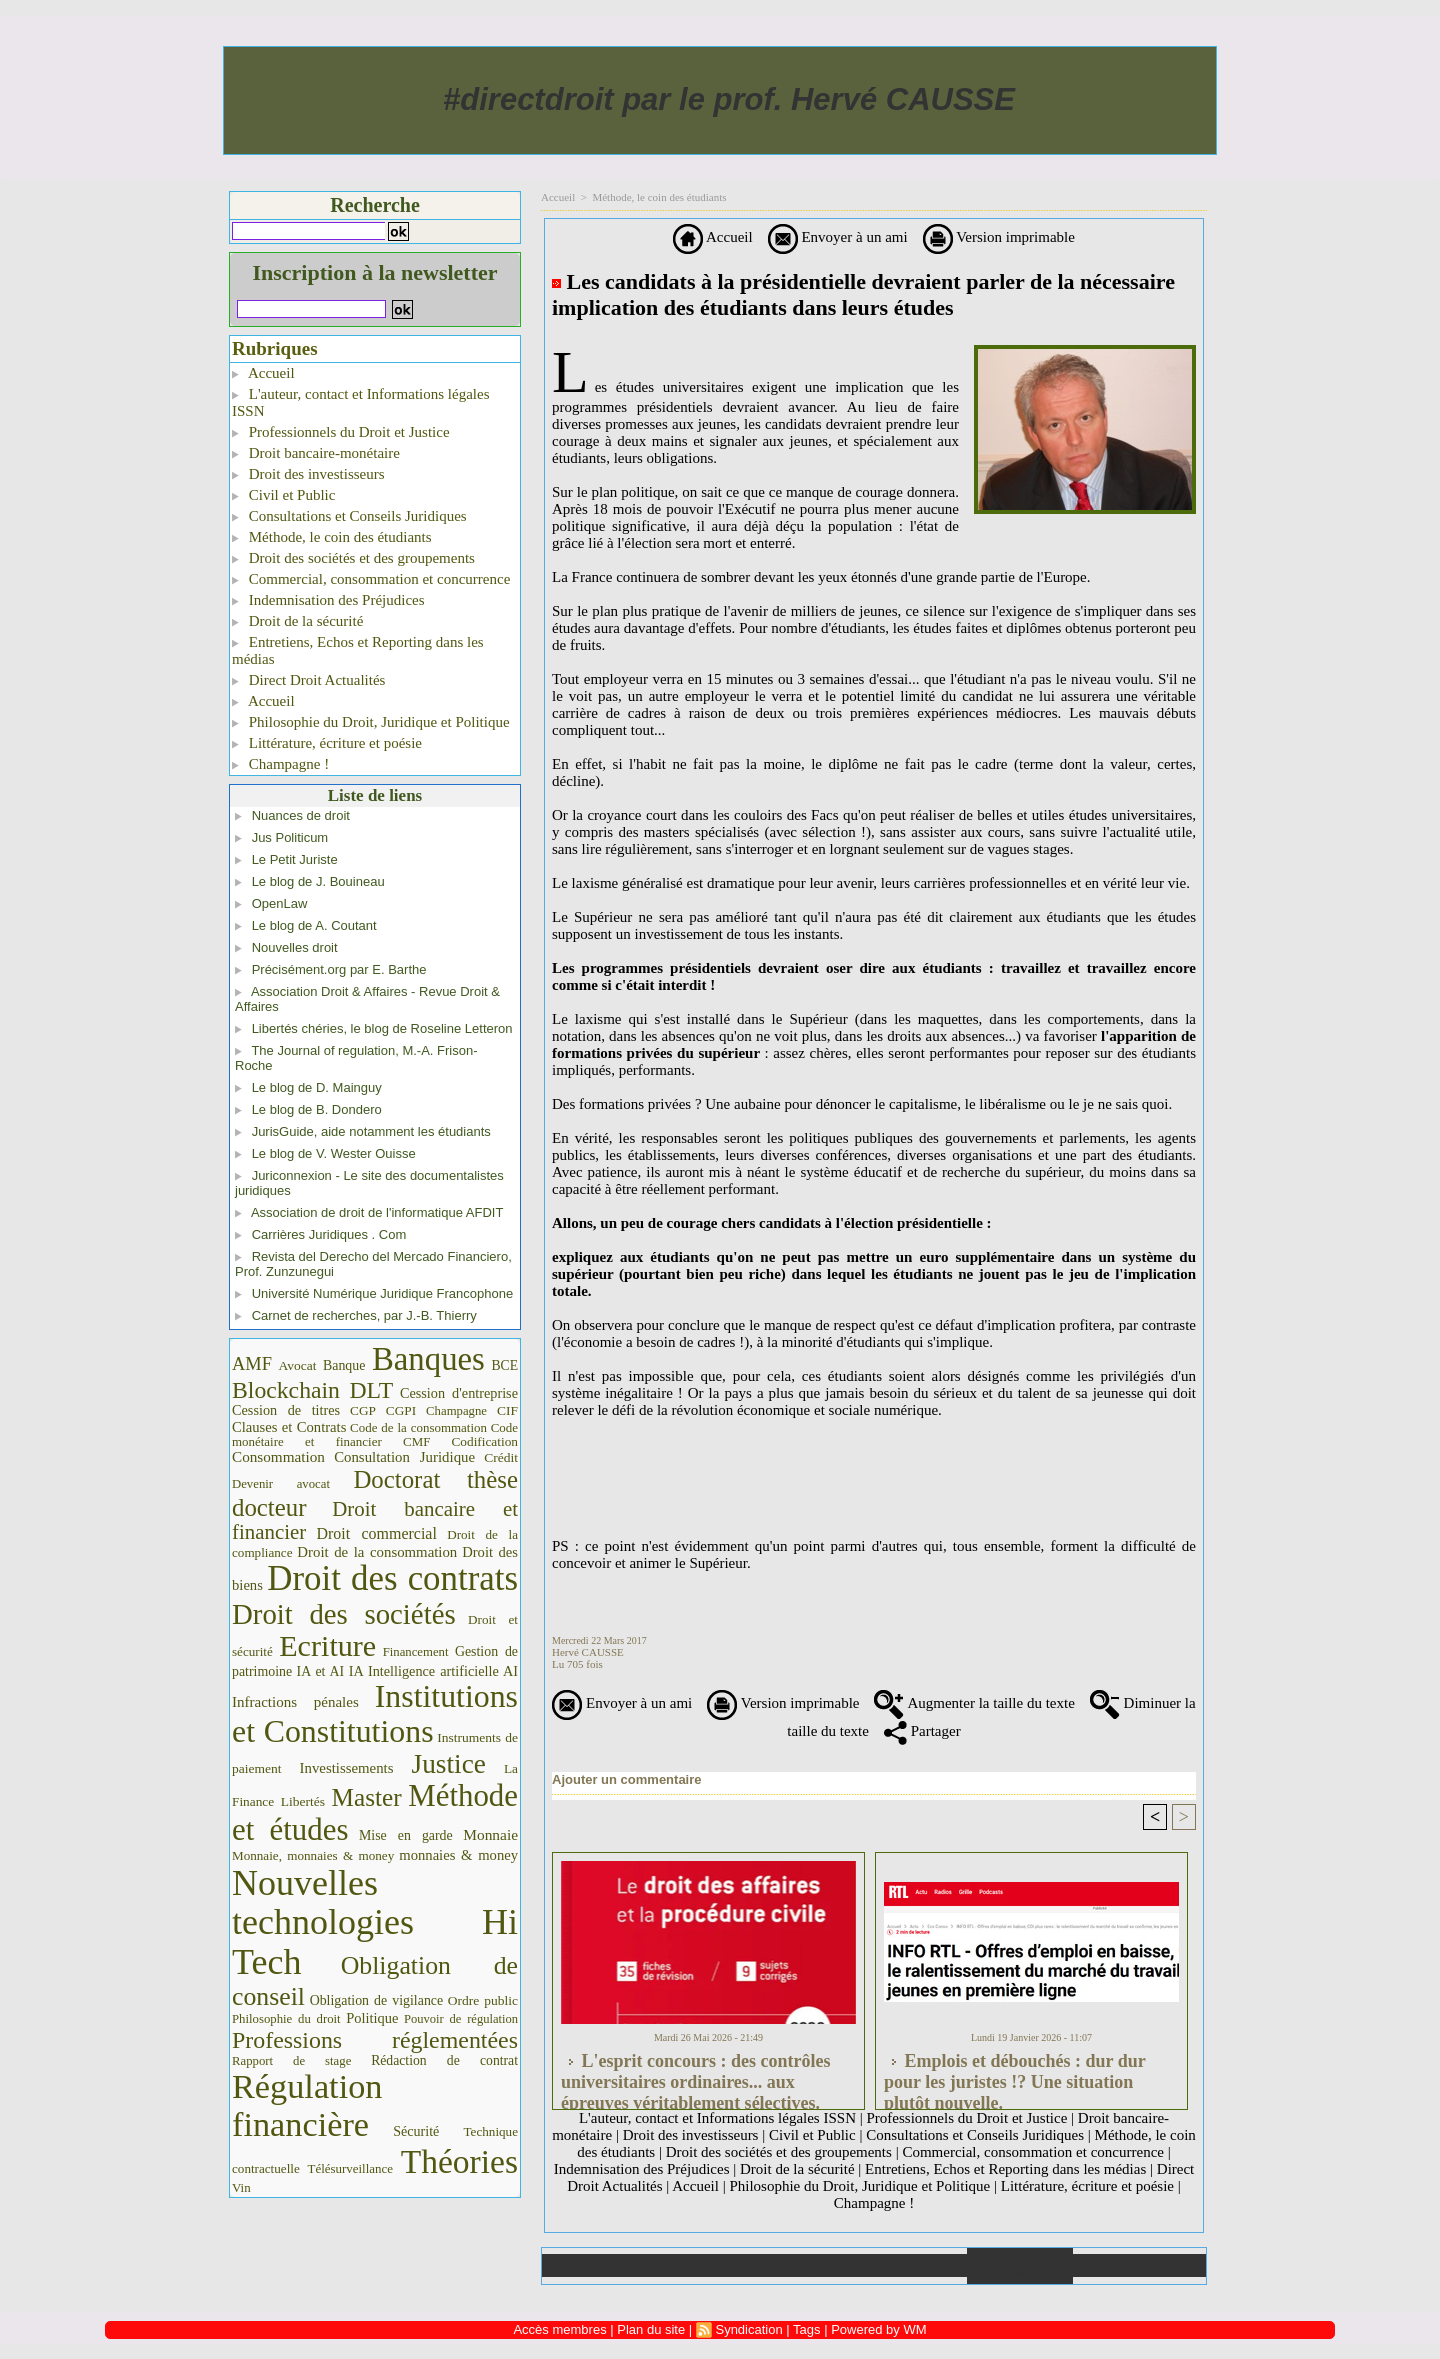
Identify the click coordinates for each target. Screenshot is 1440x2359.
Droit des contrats (392, 1578)
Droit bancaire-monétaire (316, 453)
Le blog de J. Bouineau (318, 881)
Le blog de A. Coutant (314, 925)
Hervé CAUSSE (588, 1652)
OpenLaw (280, 903)
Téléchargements (807, 2265)
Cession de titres (286, 1410)
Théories (459, 2161)
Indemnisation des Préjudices (328, 600)
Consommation (278, 1456)
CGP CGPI (383, 1410)
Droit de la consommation (377, 1552)
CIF (507, 1410)
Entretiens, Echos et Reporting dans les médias (358, 650)
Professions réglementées (375, 2040)
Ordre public (483, 2000)
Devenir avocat (281, 1484)
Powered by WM (878, 2329)
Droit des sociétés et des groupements (353, 558)
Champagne (456, 1411)
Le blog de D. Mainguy (317, 1087)
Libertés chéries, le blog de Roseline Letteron (382, 1028)
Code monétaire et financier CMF (375, 1434)
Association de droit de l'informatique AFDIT (377, 1212)
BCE (504, 1365)
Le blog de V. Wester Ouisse (334, 1153)
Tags (806, 2329)
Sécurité (416, 2131)
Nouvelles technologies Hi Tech (375, 1922)
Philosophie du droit (286, 2019)
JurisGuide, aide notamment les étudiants (371, 1131)
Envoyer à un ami (838, 237)
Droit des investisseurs (308, 474)
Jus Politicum (290, 837)
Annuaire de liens (1020, 2266)
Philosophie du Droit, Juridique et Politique (371, 722)
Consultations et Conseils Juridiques (349, 516)
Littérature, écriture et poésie (327, 743)
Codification (484, 1441)
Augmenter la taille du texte (974, 1703)
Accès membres (559, 2329)
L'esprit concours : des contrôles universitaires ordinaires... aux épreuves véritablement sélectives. (695, 2076)
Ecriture (327, 1646)
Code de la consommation (418, 1427)
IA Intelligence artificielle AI (433, 1671)
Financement (416, 1652)
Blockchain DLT (312, 1390)
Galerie (701, 2265)
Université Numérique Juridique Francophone (383, 1293)
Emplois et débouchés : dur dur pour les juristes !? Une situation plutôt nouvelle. (1014, 2076)
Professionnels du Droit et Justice (341, 432)
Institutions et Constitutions (375, 1714)
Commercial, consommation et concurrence (371, 579)
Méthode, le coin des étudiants (332, 537)
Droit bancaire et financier (375, 1520)
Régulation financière (307, 2105)
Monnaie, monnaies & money (313, 1855)
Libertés (303, 1801)
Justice (449, 1764)
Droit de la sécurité (297, 621)
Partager (922, 1731)
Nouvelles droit (295, 947)
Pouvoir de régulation (461, 2019)
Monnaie (490, 1834)
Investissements (347, 1768)
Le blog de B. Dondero (317, 1109)
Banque (344, 1365)
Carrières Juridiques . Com (329, 1234)
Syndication (748, 2329)
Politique (372, 2018)
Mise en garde (406, 1835)
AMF (252, 1364)
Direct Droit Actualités (308, 680)
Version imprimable (999, 237)
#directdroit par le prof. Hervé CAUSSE (729, 99)
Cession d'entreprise (459, 1393)
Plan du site (1139, 2265)
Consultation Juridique (404, 1457)
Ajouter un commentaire (627, 1779)
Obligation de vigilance (376, 2000)
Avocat (297, 1365)
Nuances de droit (301, 815)
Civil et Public (283, 495)
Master (367, 1797)
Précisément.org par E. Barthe (339, 969)
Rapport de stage (291, 2061)
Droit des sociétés (344, 1614)
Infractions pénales (295, 1702)
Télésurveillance (350, 2168)
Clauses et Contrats (289, 1427)
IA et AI (321, 1671)
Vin (241, 2187)
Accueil (263, 373)
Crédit (501, 1457)
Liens (914, 2265)
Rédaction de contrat (444, 2060)
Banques (428, 1359)
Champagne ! (280, 764)
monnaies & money (458, 1855)
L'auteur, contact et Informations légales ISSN (361, 402)
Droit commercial (377, 1533)
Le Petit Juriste (295, 859)
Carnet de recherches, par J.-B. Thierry (364, 1315)
